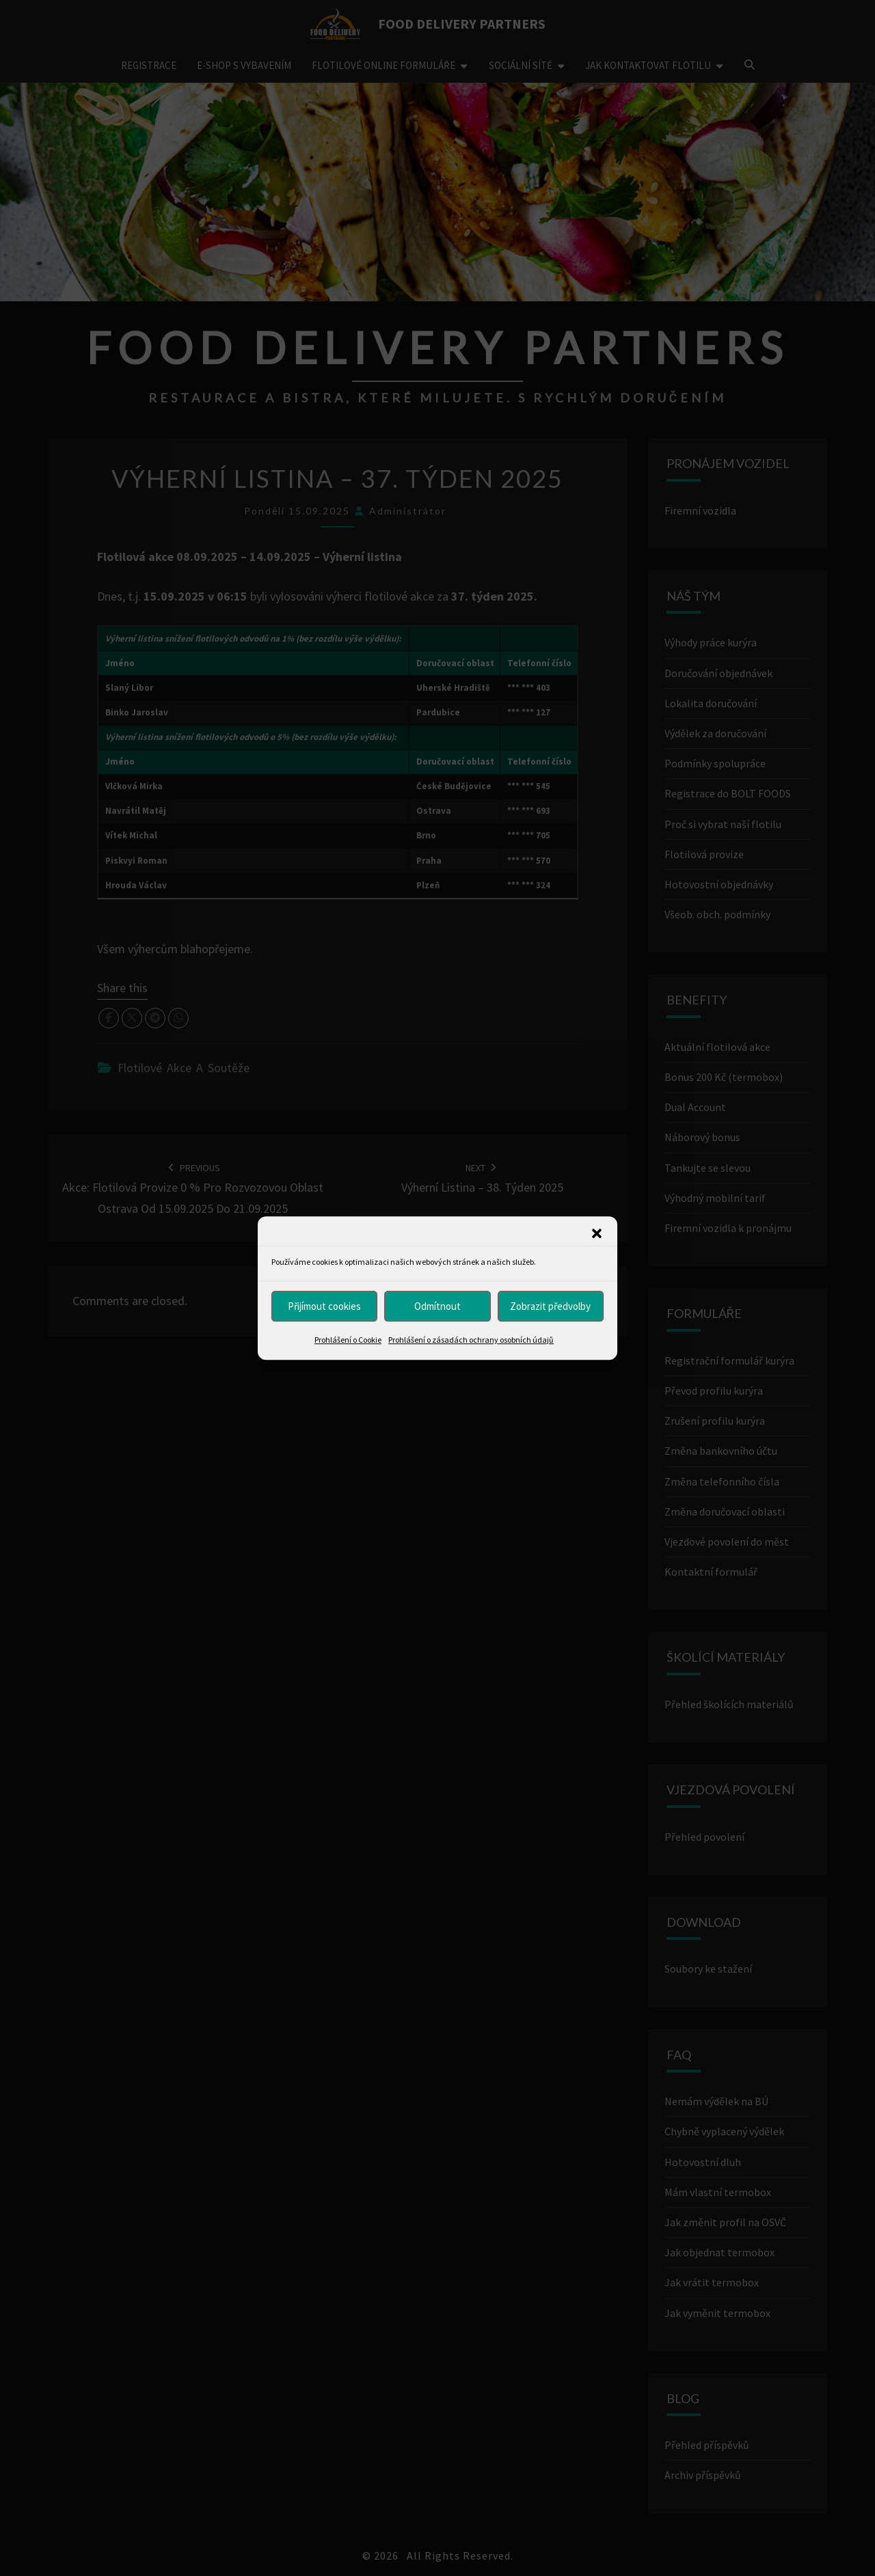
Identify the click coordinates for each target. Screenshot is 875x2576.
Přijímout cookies (324, 1306)
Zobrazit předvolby (550, 1306)
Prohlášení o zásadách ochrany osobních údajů (471, 1339)
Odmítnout (437, 1306)
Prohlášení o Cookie (347, 1339)
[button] (597, 1233)
